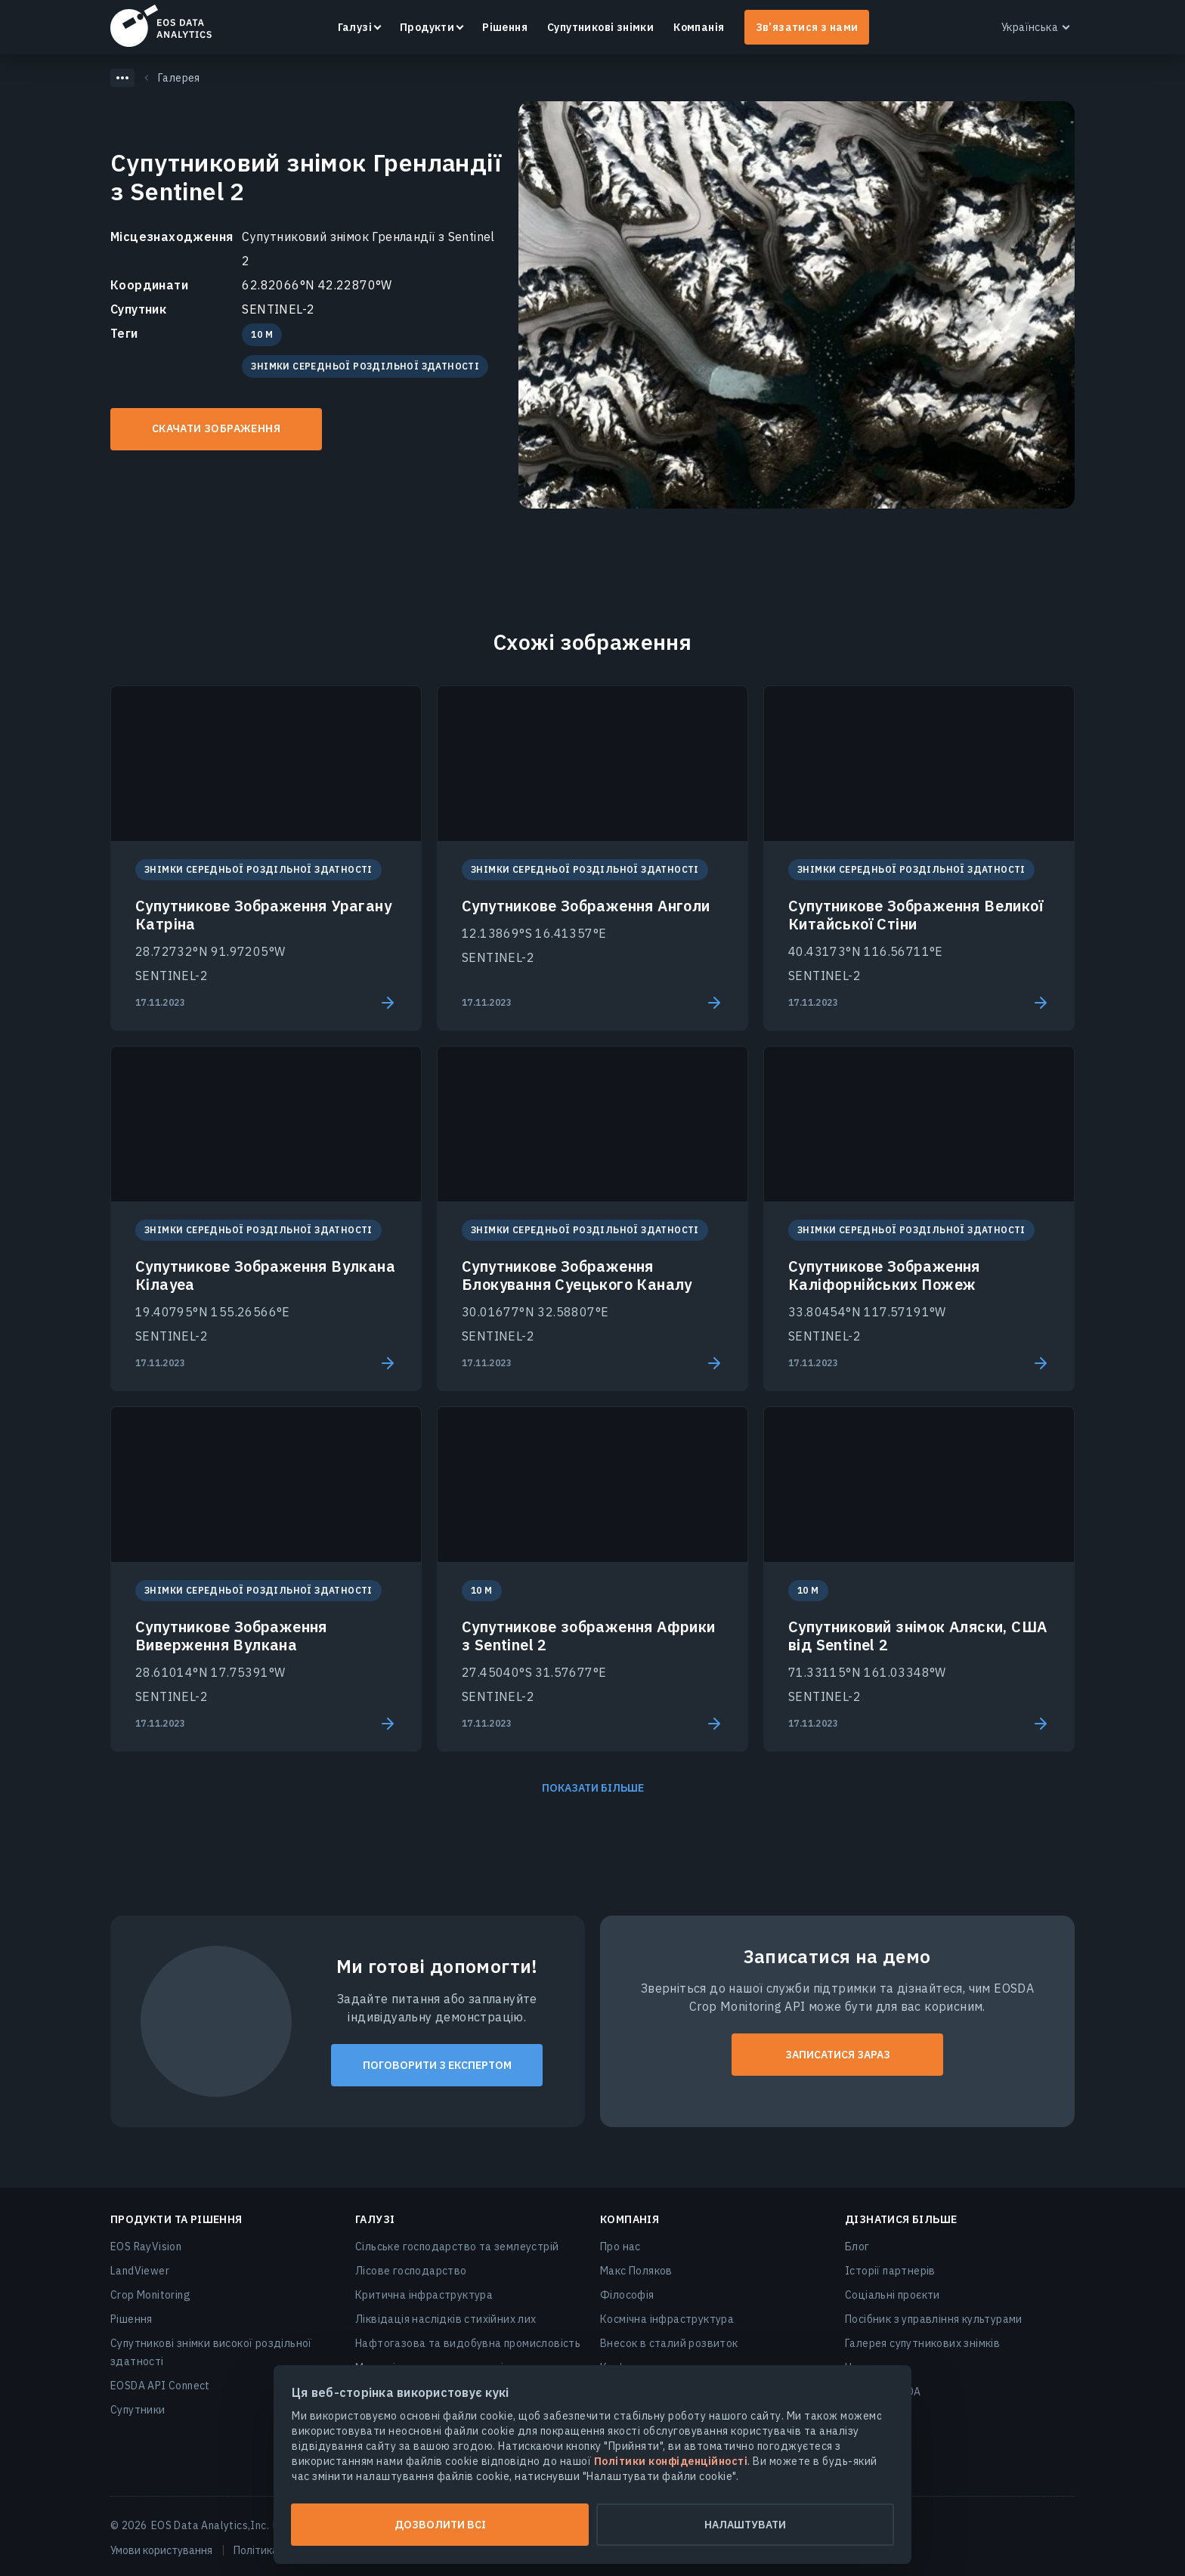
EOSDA (161, 26)
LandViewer (139, 2271)
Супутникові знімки (600, 27)
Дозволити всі (440, 2524)
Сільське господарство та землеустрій (456, 2246)
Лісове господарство (411, 2271)
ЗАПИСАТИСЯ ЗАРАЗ (837, 2054)
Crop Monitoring (150, 2295)
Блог (857, 2246)
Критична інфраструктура (424, 2295)
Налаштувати (745, 2524)
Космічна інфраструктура (667, 2319)
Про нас (620, 2246)
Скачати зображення (216, 428)
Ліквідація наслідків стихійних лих (446, 2319)
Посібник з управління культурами (934, 2319)
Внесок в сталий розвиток (669, 2343)
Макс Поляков (636, 2271)
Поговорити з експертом (437, 2065)
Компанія (698, 27)
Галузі (355, 27)
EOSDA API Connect (160, 2385)
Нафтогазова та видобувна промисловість (467, 2343)
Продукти (427, 27)
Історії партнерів (890, 2271)
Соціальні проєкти (892, 2295)
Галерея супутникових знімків (922, 2343)
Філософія (627, 2295)
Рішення (505, 27)
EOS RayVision (145, 2246)
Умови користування (161, 2550)
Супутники (138, 2410)
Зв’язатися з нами (807, 27)
